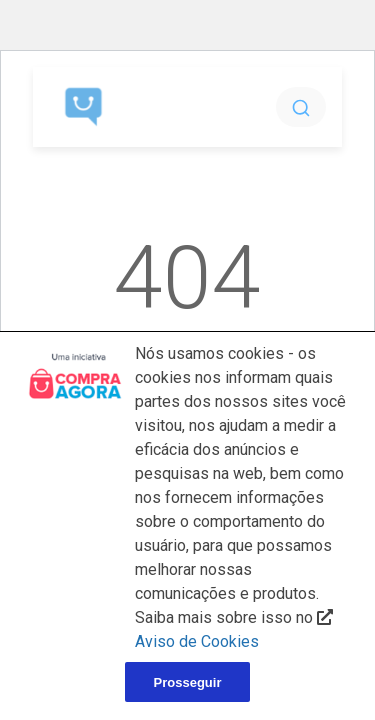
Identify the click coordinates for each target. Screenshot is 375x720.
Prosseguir (188, 682)
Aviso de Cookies (197, 641)
